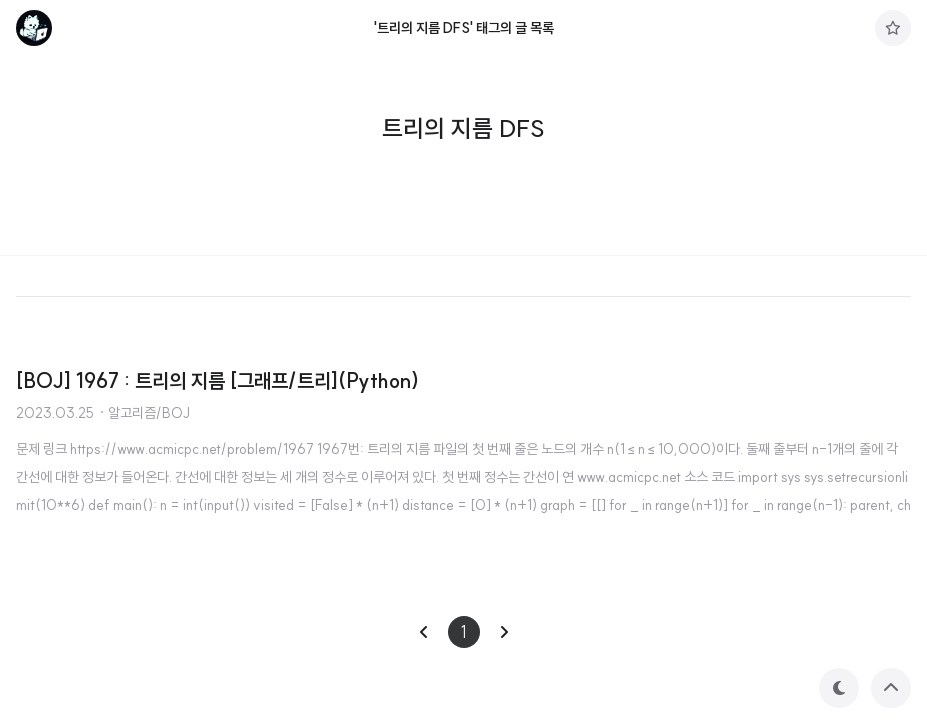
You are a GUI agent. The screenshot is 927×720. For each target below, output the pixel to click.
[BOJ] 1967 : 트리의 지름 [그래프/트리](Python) (217, 380)
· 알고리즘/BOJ (144, 413)
